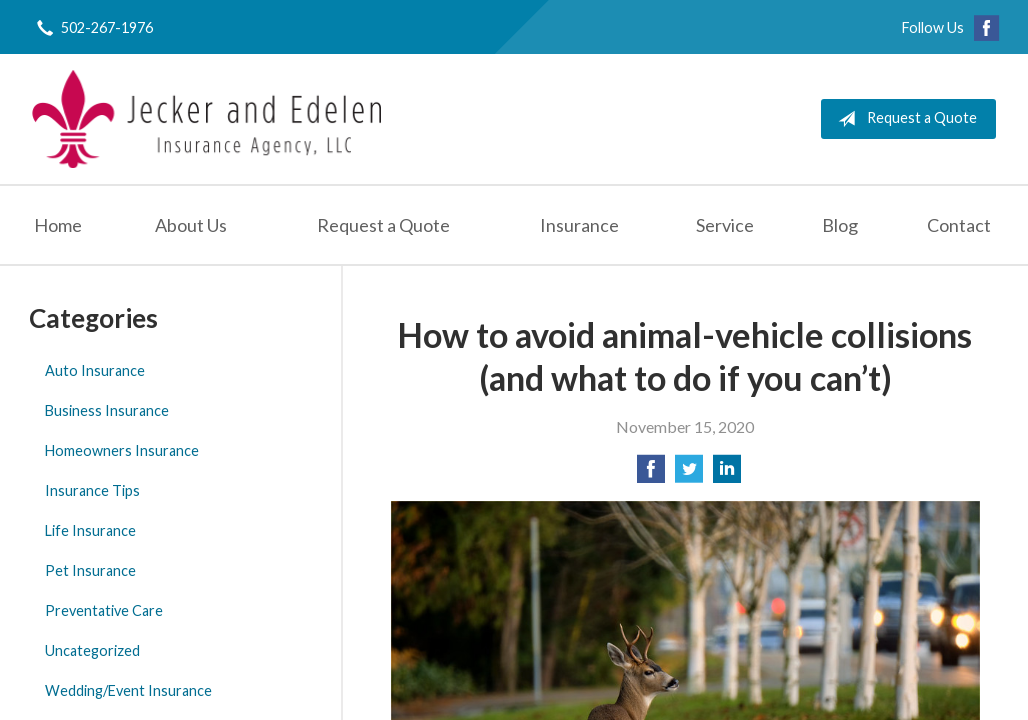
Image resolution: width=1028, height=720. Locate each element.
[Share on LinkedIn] (727, 474)
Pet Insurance (90, 570)
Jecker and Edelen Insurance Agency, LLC (207, 119)
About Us (191, 225)
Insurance (579, 225)
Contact (959, 225)
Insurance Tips (92, 490)
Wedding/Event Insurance (128, 690)
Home (58, 225)
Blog (840, 225)
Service (725, 225)
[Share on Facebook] (651, 474)
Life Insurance (90, 530)
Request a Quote (903, 119)
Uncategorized (92, 650)
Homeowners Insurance (122, 450)
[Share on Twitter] (689, 474)
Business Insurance (107, 410)
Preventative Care (104, 610)
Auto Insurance (95, 370)
